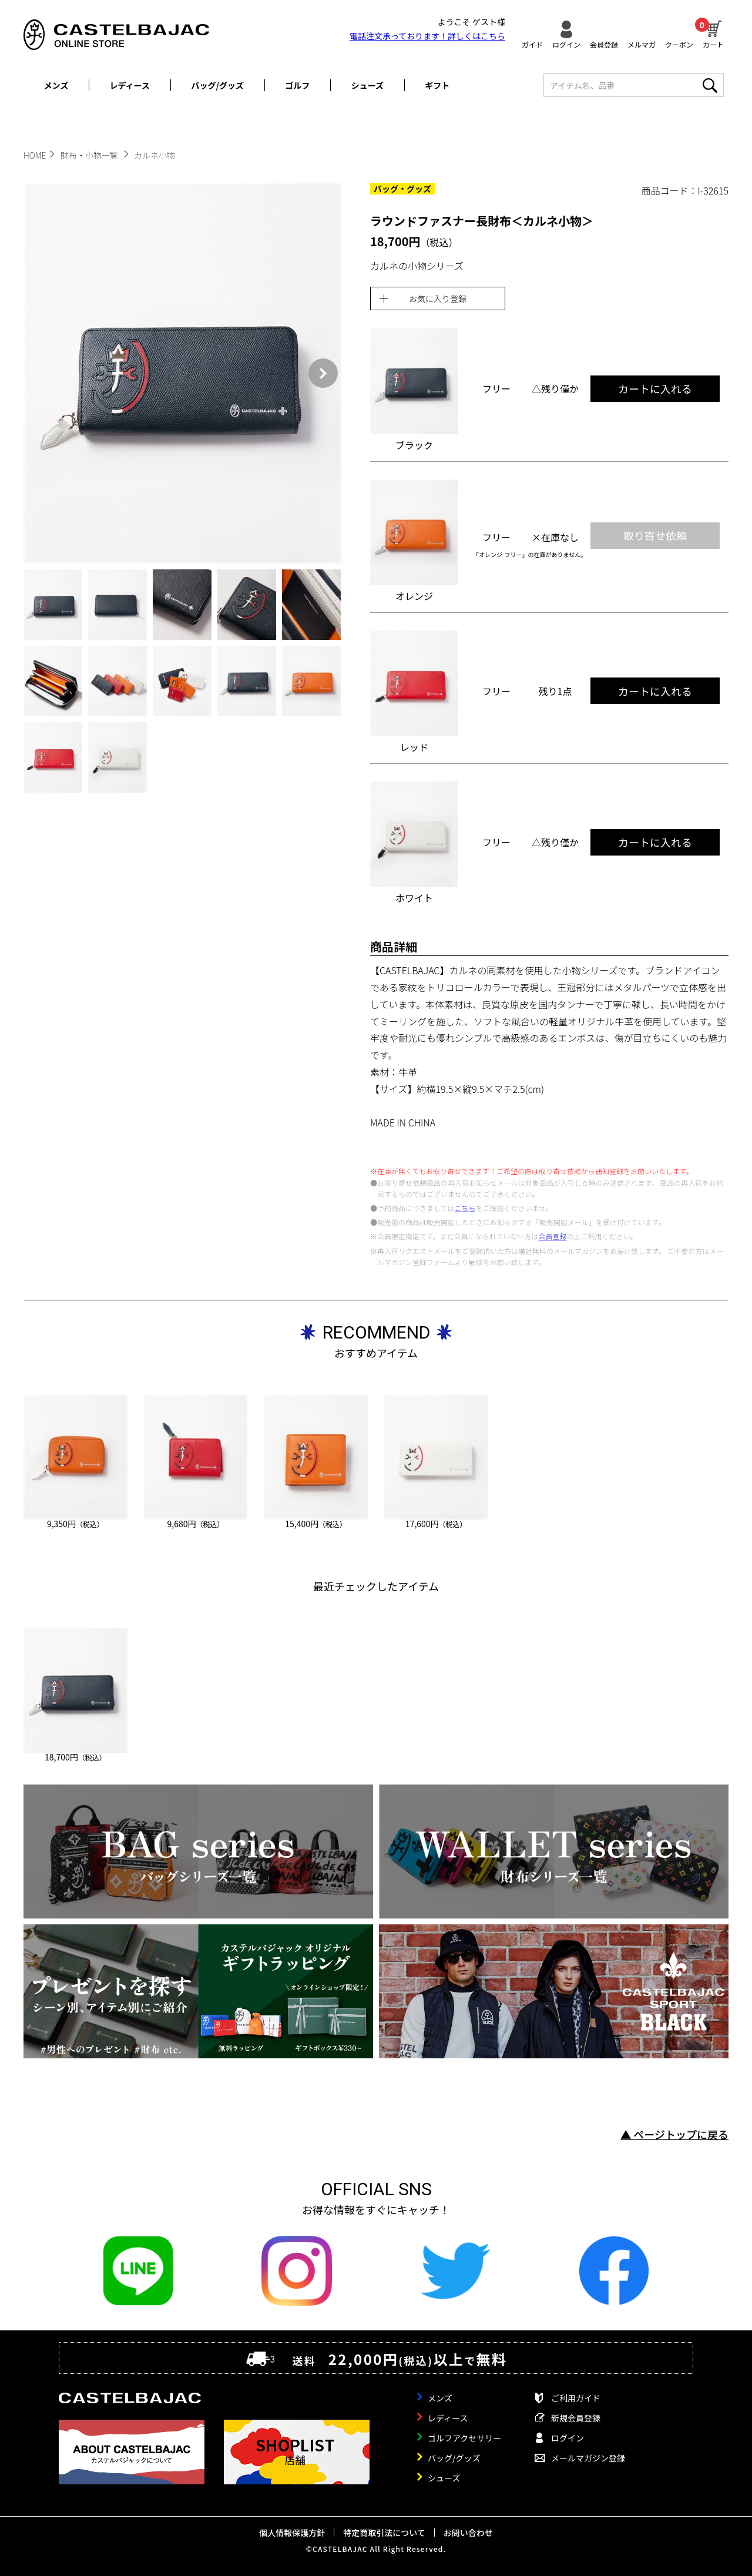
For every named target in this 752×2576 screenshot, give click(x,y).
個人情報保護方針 (292, 2532)
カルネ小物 (154, 155)
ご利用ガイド (575, 2398)
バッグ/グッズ (218, 85)
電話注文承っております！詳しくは (427, 36)
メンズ (56, 85)
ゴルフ (297, 85)
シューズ (367, 85)
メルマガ (641, 43)
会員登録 (604, 43)
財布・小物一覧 (90, 155)
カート (713, 33)
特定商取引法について (384, 2532)
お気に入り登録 (437, 298)
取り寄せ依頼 (655, 535)
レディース (130, 85)
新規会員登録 (575, 2418)
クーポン (679, 43)
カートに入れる (655, 388)
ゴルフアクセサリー (464, 2438)
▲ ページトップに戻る (674, 2134)
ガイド (532, 43)
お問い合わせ (468, 2532)
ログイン (566, 43)
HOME (35, 155)
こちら (464, 1208)
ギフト (437, 85)
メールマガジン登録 (588, 2458)
